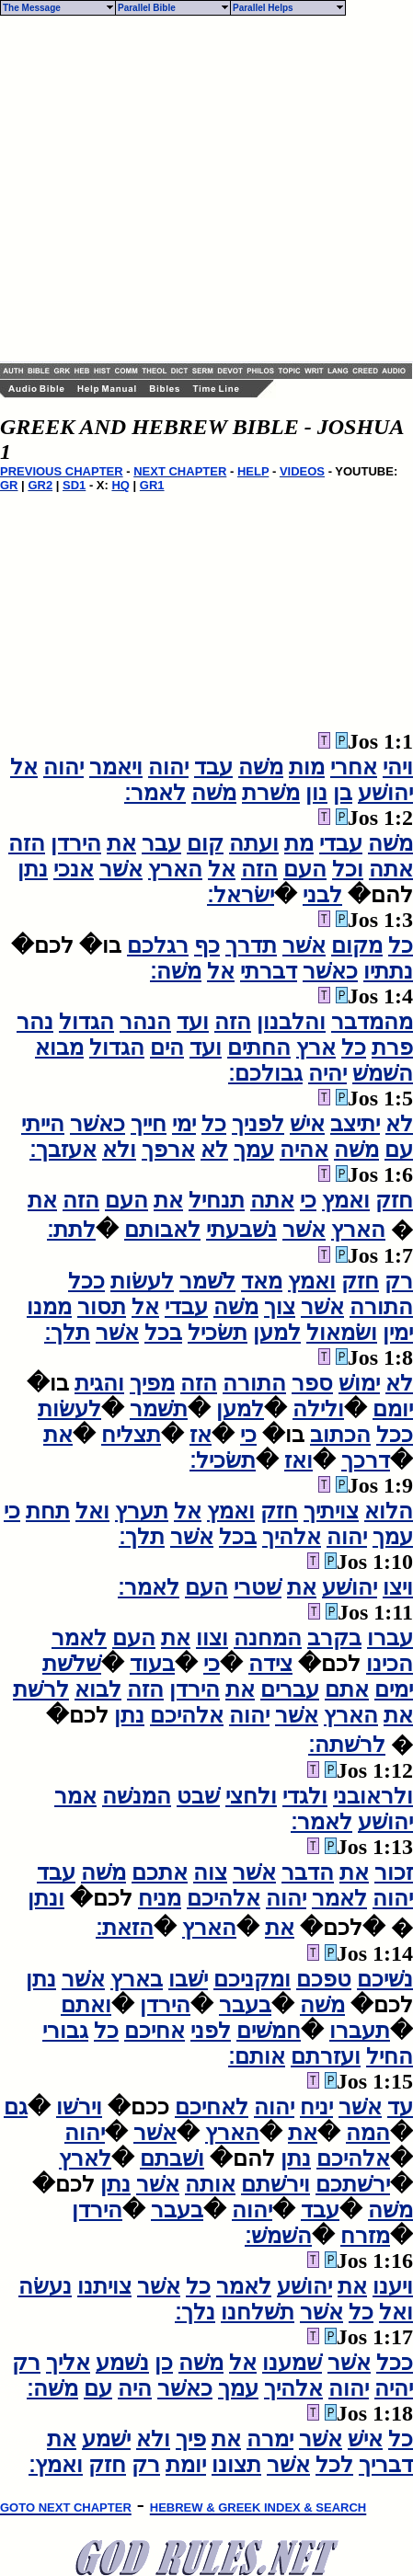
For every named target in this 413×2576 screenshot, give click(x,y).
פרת (392, 1047)
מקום (357, 945)
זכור (393, 1872)
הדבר (307, 1872)
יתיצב (355, 1124)
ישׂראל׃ (240, 895)
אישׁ (307, 1124)
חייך (148, 1124)
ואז (298, 1460)
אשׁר (121, 869)
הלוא (388, 1511)
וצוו (212, 1638)
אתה (391, 869)
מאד (261, 1281)
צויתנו (104, 2286)
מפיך (152, 1383)
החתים (259, 1047)
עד (400, 2107)
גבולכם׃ (265, 1073)
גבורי (65, 2031)
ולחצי (251, 1796)
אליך (68, 2363)
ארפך (168, 1150)
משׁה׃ (175, 971)
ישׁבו (188, 1979)
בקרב (334, 1638)
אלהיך (291, 1537)
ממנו (49, 1307)
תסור (101, 1307)
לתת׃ (71, 1230)
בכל (163, 1333)
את (121, 843)
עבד (213, 767)
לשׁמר (207, 1281)
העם (305, 869)
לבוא (98, 1689)
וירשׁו (79, 2107)
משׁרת (271, 793)
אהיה (304, 1150)
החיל (389, 2056)
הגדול (86, 1022)
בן (342, 793)
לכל (334, 2465)
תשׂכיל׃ (222, 1460)
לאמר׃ (155, 793)
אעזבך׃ (63, 1150)
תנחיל (217, 1200)
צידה (270, 1664)
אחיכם (154, 2031)
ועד (193, 1022)
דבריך (386, 2465)
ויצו (398, 1587)
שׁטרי (257, 1587)
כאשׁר (330, 971)
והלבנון (291, 1022)
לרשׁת (41, 1689)
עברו (390, 1638)
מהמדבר (372, 1022)
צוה (210, 1872)
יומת (186, 2465)
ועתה (254, 843)
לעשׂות (142, 1281)
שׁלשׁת (71, 1664)
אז (200, 1435)
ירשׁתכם (352, 2184)
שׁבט (198, 1796)
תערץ (141, 1511)
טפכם (323, 1979)
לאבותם (162, 1230)
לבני (322, 895)
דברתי (268, 971)
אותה (210, 2184)
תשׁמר (159, 1409)
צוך (279, 1307)
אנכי (73, 869)
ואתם (86, 2005)
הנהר (145, 1022)
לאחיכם (211, 2107)
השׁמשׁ (382, 1073)
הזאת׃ (125, 1928)
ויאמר (116, 767)
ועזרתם (326, 2056)
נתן (32, 869)
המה (368, 2133)
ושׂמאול (341, 1333)
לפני (210, 2031)
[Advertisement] (172, 189)
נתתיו (388, 971)
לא (399, 1124)
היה (135, 2388)
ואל (92, 1511)
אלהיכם (187, 1715)
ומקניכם (252, 1979)
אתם (347, 1689)
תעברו (359, 2031)
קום (205, 843)
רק (398, 1281)
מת (299, 843)
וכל (347, 869)
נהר (35, 1022)
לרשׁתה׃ (346, 1745)
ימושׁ (359, 1383)
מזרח (365, 2236)
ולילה (318, 1409)
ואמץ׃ (56, 2465)
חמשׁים (268, 2031)
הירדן (76, 843)
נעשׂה (45, 2286)
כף (207, 945)
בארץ (136, 1979)
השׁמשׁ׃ (278, 2236)
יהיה (327, 1073)
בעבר (245, 2005)
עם (398, 1150)
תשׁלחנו (257, 2312)
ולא (119, 1150)
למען (277, 1333)
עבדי (340, 843)
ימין (398, 1333)
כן (164, 2363)
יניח (316, 2107)
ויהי (398, 767)
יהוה (168, 767)
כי (308, 1200)
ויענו (393, 2286)
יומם (393, 1409)
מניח (159, 1898)
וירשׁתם (275, 2184)
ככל (86, 1281)
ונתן (46, 1898)
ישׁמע (106, 2439)
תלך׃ (67, 1333)
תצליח (131, 1435)
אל (24, 767)
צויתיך (331, 1511)
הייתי (42, 1124)
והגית (99, 1383)
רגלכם (158, 945)
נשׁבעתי (241, 1230)
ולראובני (373, 1796)
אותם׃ (256, 2056)
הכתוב (340, 1435)
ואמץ (346, 1200)
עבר (161, 843)
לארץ (85, 2158)
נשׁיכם (385, 1979)
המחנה (268, 1638)
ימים (393, 1689)
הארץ (175, 869)
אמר (75, 1796)
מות (307, 767)
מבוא (59, 1047)
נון (316, 793)
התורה (381, 1307)
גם (16, 2107)
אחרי (353, 767)
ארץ (316, 1047)
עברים (289, 1689)
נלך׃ (195, 2312)
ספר (312, 1383)
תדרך (251, 945)
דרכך (365, 1460)
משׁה (260, 767)
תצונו (236, 2465)
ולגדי (304, 1796)
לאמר (79, 1638)
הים (167, 1047)
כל (400, 945)
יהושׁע (385, 793)
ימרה (270, 2439)
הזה (26, 843)
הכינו (389, 1664)
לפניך (258, 1124)
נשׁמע (122, 2363)
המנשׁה (136, 1796)
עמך (254, 1150)
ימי (184, 1124)
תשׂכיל (217, 1333)
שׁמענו (292, 2363)
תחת (48, 1511)
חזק (394, 1200)
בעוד (152, 1664)
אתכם (160, 1872)
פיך (191, 2439)
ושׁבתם (172, 2158)
